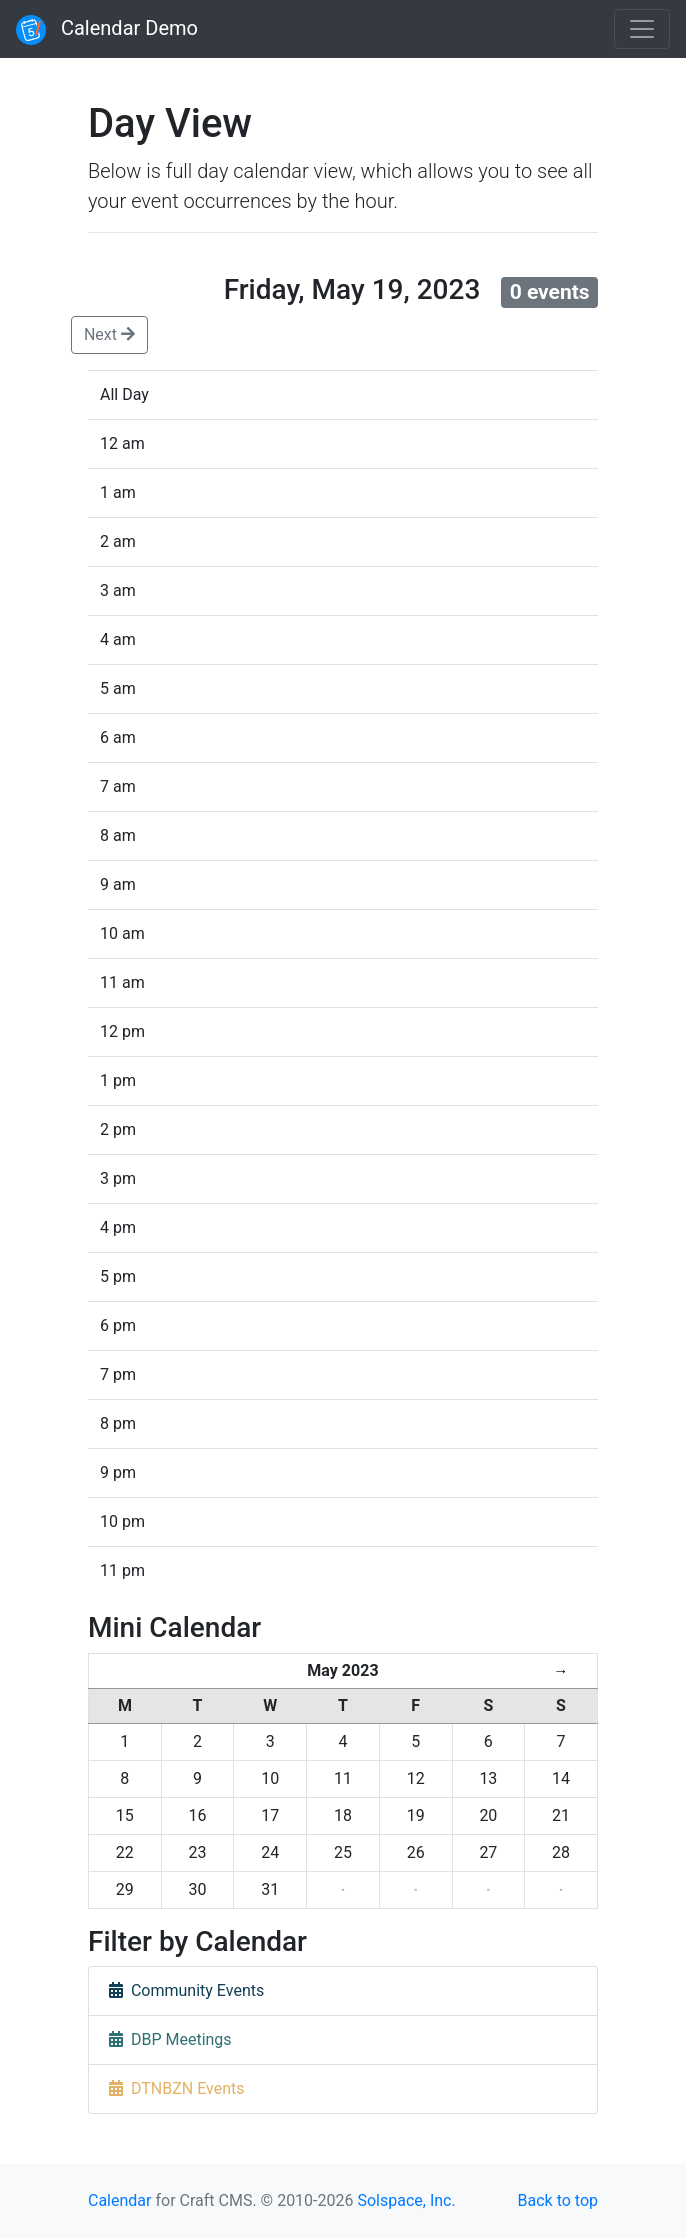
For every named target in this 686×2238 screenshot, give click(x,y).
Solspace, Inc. (406, 2200)
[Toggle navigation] (642, 29)
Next (109, 334)
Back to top (558, 2200)
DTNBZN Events (176, 2088)
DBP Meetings (170, 2039)
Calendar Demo (107, 30)
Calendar (119, 2200)
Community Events (186, 1990)
